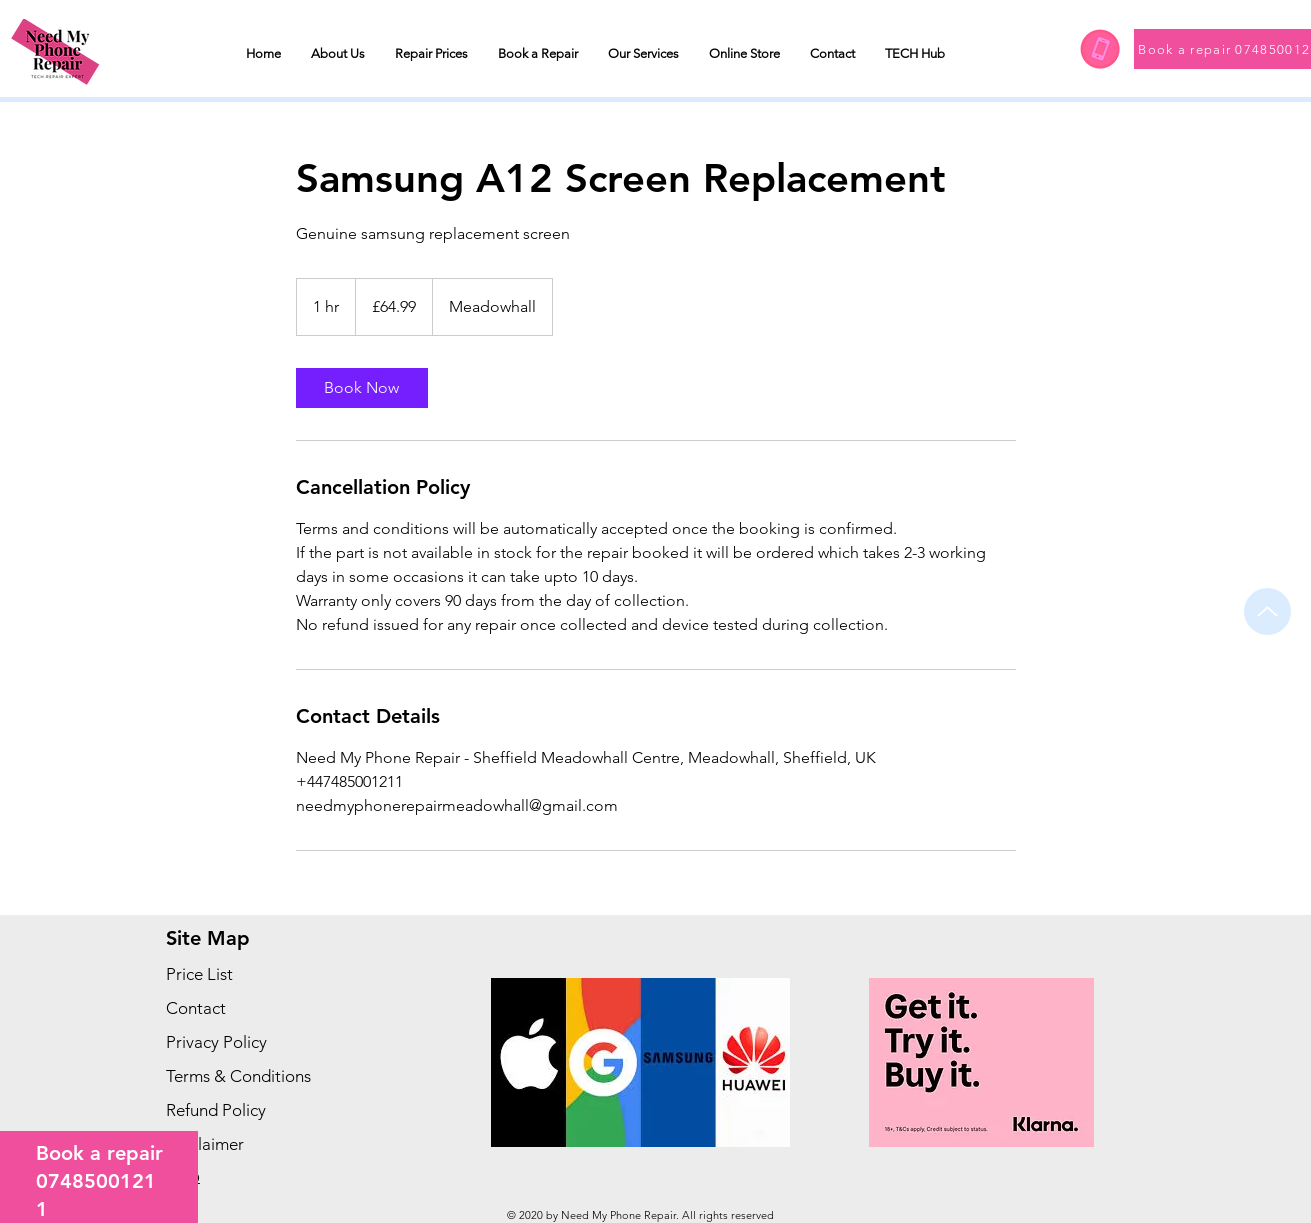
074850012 (90, 1181)
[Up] (1267, 611)
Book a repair (99, 1153)
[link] (362, 388)
